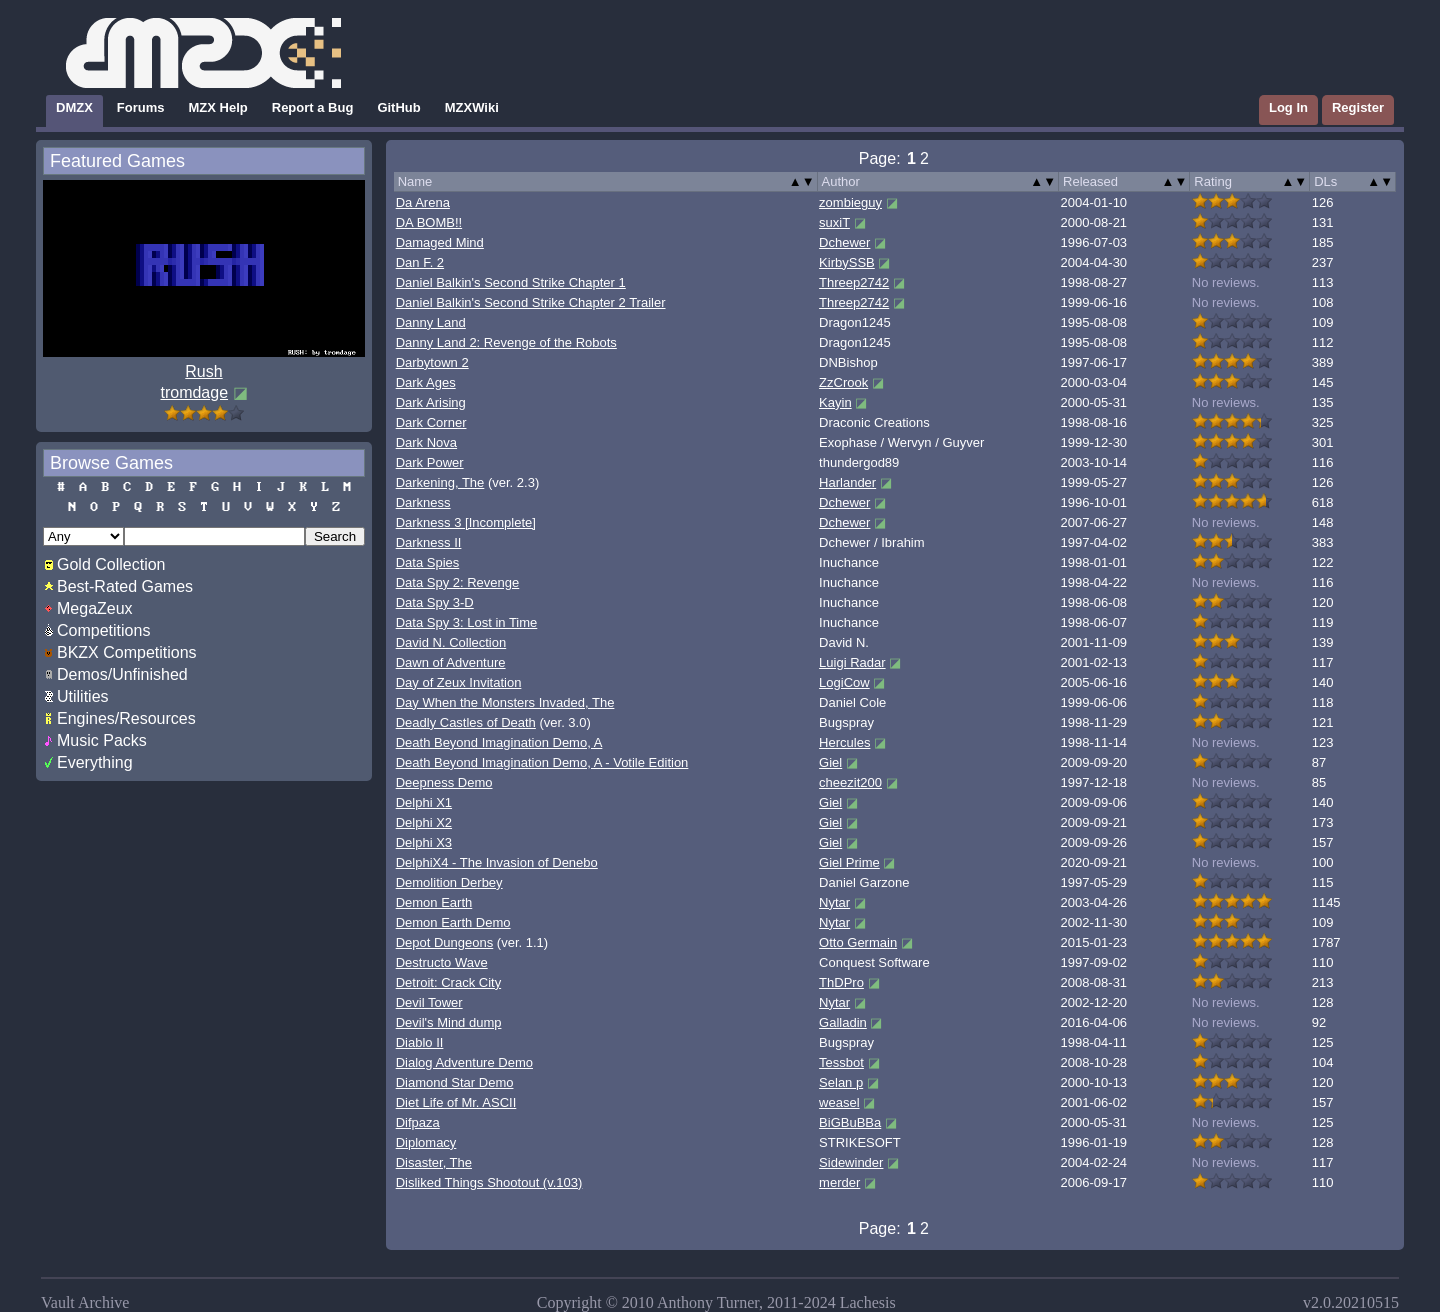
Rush (203, 371)
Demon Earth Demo (453, 922)
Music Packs (102, 740)
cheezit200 (850, 782)
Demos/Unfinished (122, 674)
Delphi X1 (424, 802)
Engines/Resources (126, 718)
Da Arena (423, 202)
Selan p (841, 1082)
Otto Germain (858, 942)
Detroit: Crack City (448, 982)
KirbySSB (847, 262)
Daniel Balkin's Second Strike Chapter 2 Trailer (531, 302)
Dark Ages (426, 382)
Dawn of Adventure (451, 662)
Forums (141, 107)
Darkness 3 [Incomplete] (466, 522)
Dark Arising (431, 402)
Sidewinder (851, 1162)
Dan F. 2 (420, 262)
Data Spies (428, 562)
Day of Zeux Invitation (459, 682)
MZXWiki (472, 107)
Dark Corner (431, 422)
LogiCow (844, 682)
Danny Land (431, 322)
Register (1358, 107)
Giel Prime (849, 862)
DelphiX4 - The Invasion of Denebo (497, 862)
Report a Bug (313, 107)
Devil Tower (429, 1002)
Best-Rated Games (125, 586)
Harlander (847, 482)
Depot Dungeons (445, 942)
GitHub (398, 107)
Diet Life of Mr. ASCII (456, 1102)
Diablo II (420, 1042)
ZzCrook (843, 382)
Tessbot (841, 1062)
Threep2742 (854, 282)
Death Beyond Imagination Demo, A (499, 742)
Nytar (834, 902)
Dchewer (844, 242)
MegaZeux (95, 608)
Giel (830, 762)
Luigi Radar (852, 662)
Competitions (103, 630)
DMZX (74, 107)
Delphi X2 (424, 822)
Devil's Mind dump (449, 1022)
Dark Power (430, 462)
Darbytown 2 (432, 362)
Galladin (843, 1022)
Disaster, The (434, 1162)
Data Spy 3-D (435, 602)
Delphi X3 (424, 842)
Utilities (83, 696)
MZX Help (218, 107)
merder (839, 1182)
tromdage (194, 392)
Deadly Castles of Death (466, 722)
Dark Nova (426, 442)
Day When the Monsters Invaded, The (505, 702)
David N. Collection (451, 642)
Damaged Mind (440, 242)
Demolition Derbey (449, 882)
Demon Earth (434, 902)
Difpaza (418, 1122)
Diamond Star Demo (455, 1082)
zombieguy (850, 202)
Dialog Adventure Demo (464, 1062)
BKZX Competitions (127, 652)
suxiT (834, 222)
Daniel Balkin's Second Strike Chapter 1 (511, 282)
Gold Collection (111, 564)
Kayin (835, 402)
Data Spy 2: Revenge (458, 582)
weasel (839, 1102)
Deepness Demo (444, 782)
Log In (1288, 107)
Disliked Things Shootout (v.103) (489, 1182)
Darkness (423, 502)
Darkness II (429, 542)
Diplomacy (426, 1142)
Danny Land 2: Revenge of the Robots (506, 342)
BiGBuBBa (850, 1122)
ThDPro (841, 982)
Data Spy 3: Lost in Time (467, 622)
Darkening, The (440, 482)
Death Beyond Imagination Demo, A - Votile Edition (542, 762)
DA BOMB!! (429, 222)
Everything (95, 762)
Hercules (844, 742)
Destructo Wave (442, 962)
